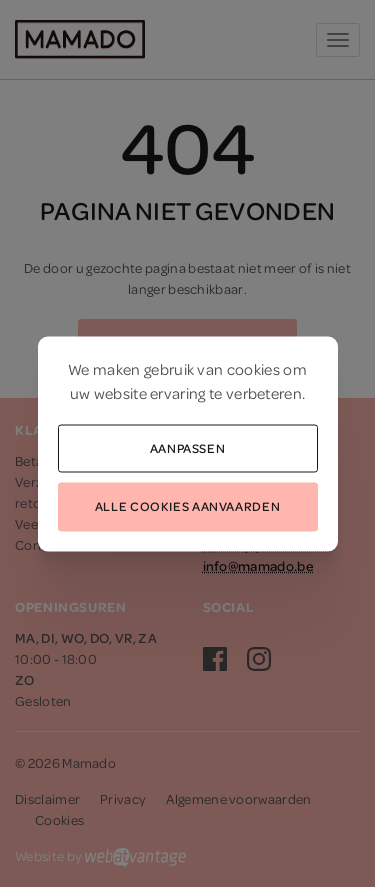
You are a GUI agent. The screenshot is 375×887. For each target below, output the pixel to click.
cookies (253, 368)
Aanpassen (188, 447)
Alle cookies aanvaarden (187, 506)
